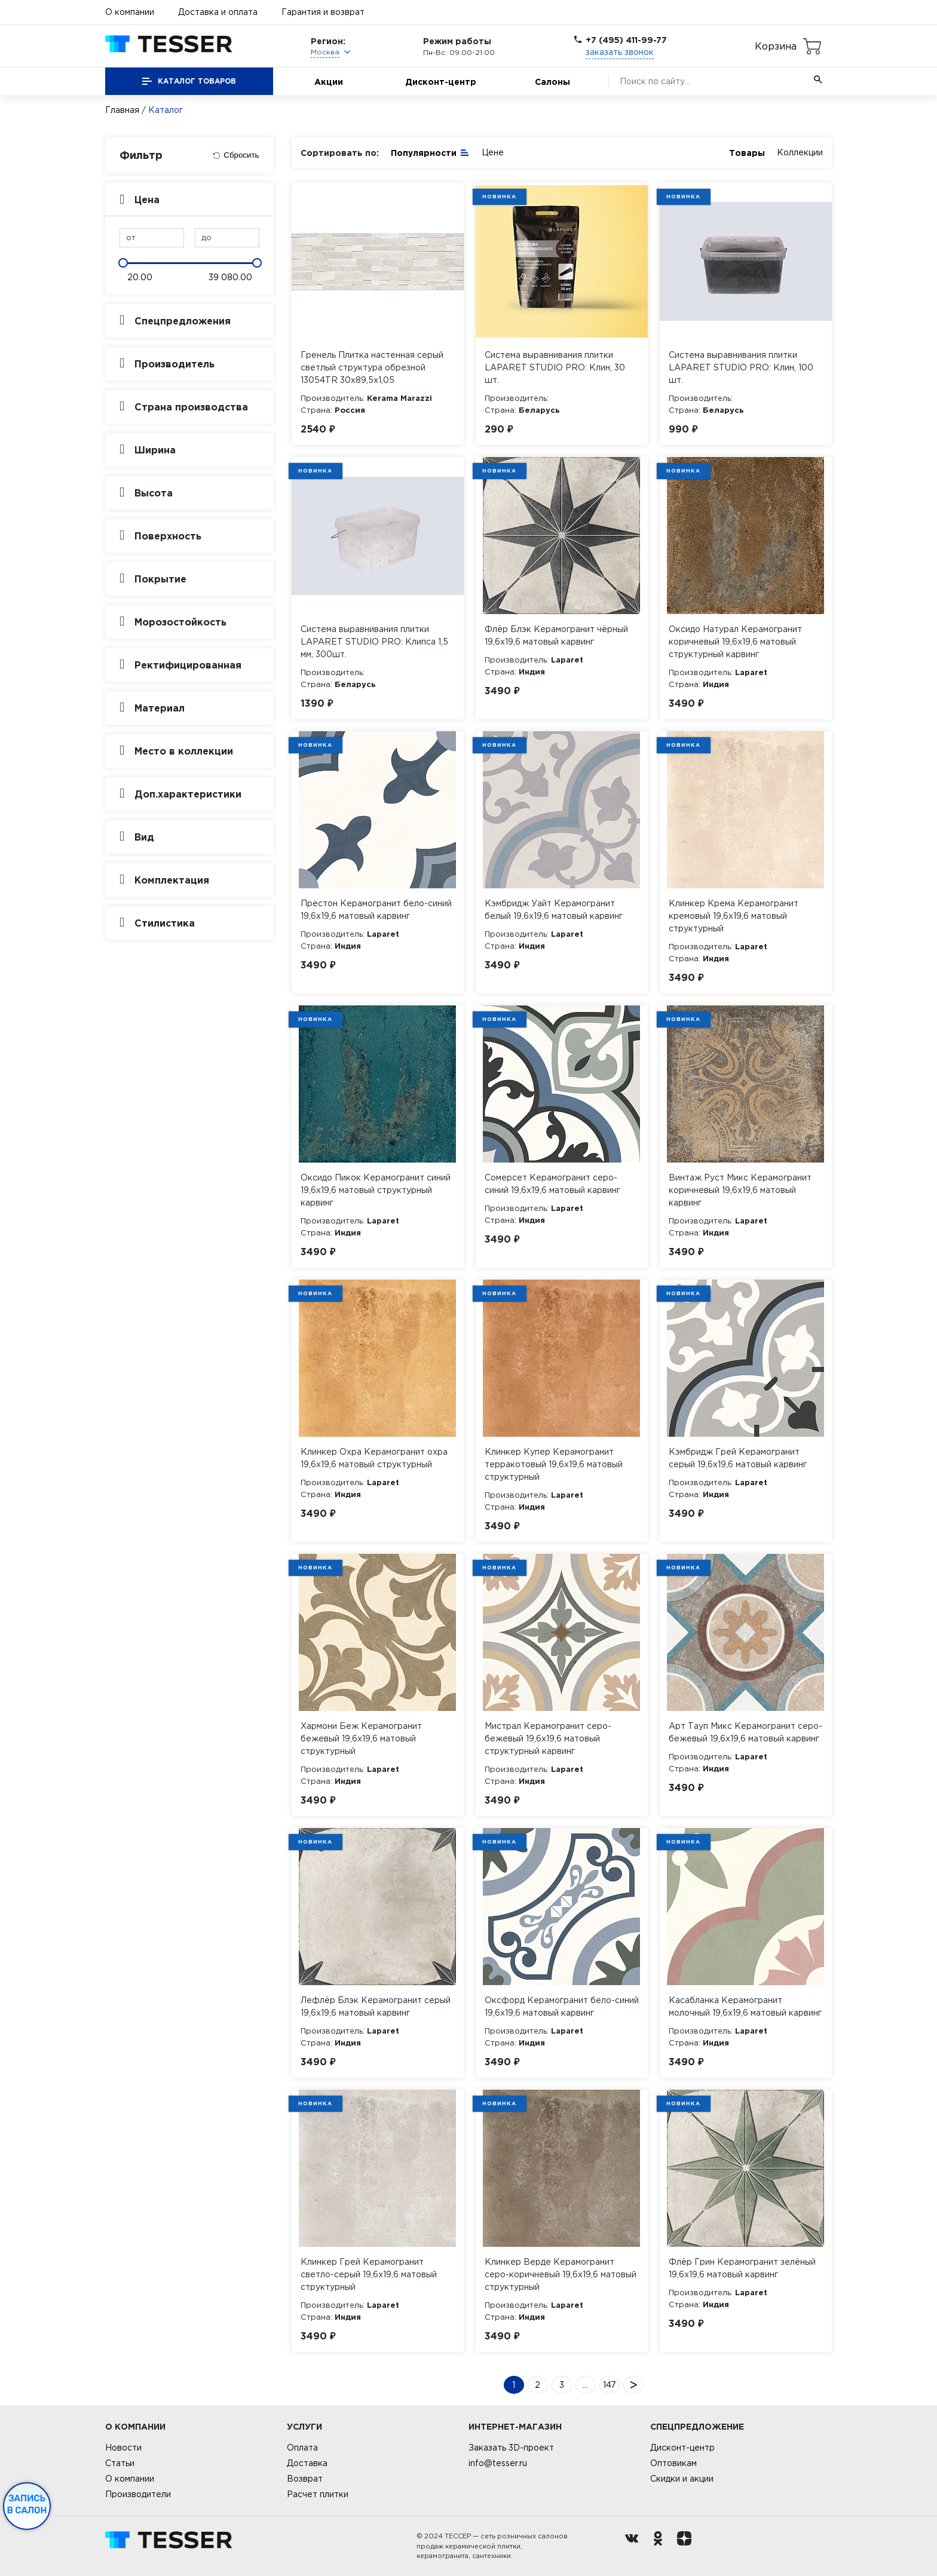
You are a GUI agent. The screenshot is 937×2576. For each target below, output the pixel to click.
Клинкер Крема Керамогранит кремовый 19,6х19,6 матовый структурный (733, 915)
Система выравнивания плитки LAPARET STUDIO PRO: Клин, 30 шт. (555, 367)
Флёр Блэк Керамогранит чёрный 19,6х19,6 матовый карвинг (556, 635)
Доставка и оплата (218, 12)
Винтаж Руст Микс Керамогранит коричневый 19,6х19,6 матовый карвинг (740, 1190)
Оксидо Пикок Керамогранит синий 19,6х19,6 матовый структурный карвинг (376, 1190)
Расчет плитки (317, 2494)
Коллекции (800, 152)
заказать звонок (620, 52)
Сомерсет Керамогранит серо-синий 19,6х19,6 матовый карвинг (552, 1184)
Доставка (307, 2463)
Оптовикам (673, 2463)
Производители (138, 2494)
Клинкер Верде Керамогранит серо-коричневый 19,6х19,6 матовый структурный (560, 2274)
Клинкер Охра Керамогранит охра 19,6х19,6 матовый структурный (374, 1458)
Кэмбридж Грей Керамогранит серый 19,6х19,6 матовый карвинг (738, 1458)
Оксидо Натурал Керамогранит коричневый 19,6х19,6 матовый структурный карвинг (735, 641)
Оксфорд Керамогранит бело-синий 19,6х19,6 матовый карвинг (562, 2006)
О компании (129, 12)
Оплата (302, 2447)
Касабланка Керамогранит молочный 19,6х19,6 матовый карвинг (745, 2006)
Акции (328, 81)
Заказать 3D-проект (511, 2447)
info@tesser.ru (497, 2463)
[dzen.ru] (687, 2546)
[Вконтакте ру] (634, 2546)
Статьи (119, 2463)
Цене (493, 152)
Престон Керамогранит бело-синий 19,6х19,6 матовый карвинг (376, 909)
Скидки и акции (682, 2478)
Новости (123, 2447)
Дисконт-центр (440, 81)
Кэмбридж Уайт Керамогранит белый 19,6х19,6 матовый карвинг (554, 909)
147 (609, 2385)
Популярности (430, 152)
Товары (747, 152)
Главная (122, 110)
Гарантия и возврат (323, 12)
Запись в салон (27, 2504)
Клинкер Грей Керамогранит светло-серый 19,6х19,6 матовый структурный (369, 2274)
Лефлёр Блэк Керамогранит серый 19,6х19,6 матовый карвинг (376, 2006)
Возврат (305, 2478)
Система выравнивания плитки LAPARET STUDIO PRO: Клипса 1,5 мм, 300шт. (374, 641)
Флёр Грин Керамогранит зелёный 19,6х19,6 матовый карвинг (742, 2268)
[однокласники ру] (661, 2546)
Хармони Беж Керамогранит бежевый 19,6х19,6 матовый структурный (361, 1738)
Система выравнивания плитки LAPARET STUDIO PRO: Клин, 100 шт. (741, 367)
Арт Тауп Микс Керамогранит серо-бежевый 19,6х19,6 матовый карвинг (745, 1732)
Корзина (776, 46)
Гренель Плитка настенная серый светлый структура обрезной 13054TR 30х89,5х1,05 (372, 367)
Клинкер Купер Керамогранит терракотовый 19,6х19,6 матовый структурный (554, 1464)
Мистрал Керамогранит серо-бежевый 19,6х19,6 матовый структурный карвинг (548, 1738)
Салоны (552, 81)
